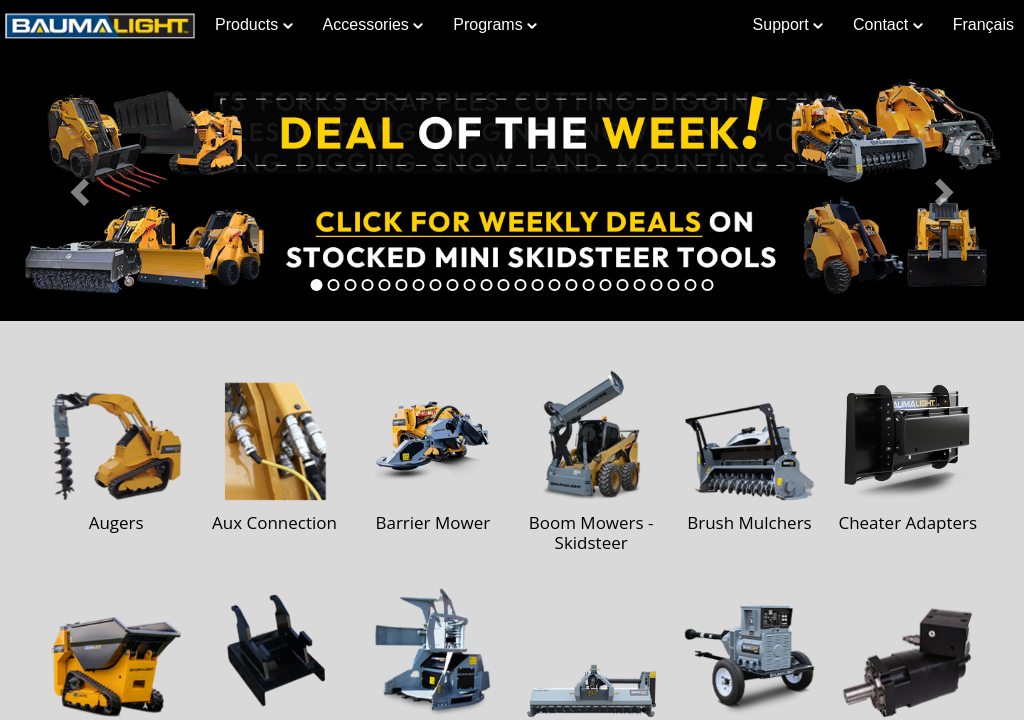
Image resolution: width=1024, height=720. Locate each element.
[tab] (317, 285)
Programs (495, 24)
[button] (77, 186)
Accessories (373, 24)
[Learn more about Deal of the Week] (512, 186)
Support (788, 24)
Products (254, 24)
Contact (888, 24)
